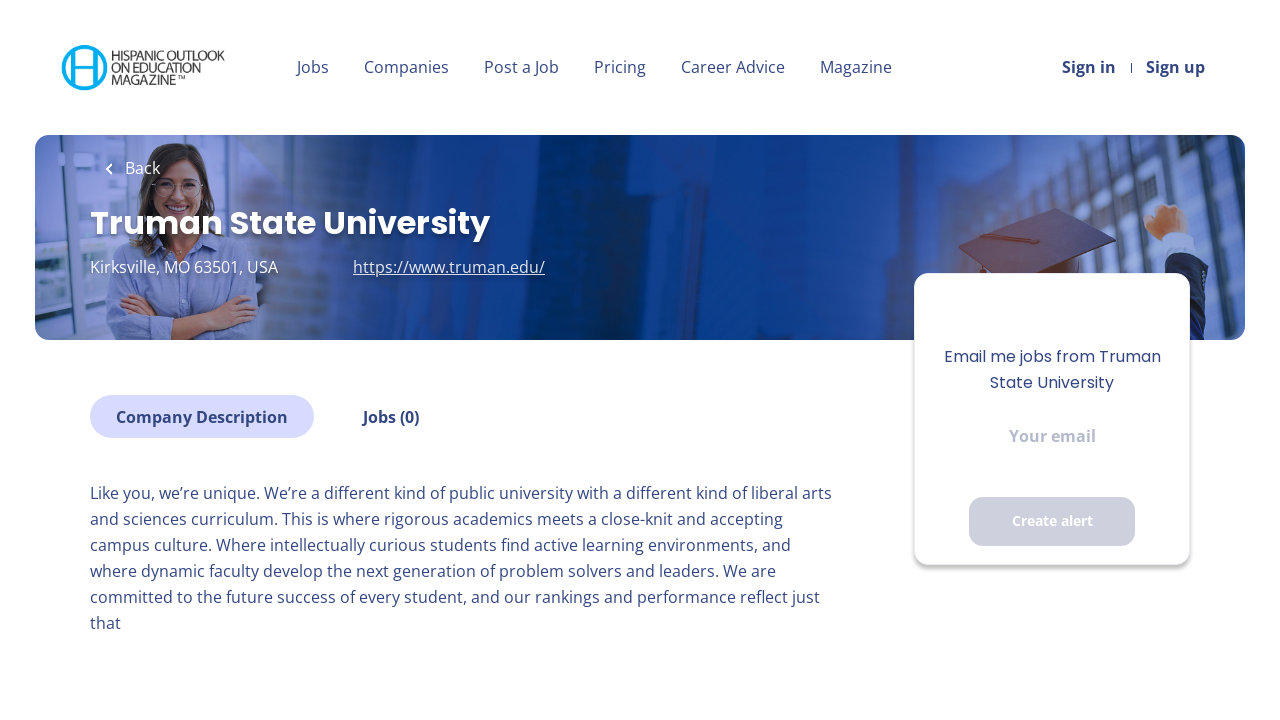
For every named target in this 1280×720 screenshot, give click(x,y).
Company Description (202, 417)
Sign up (1175, 67)
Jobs (313, 67)
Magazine (856, 67)
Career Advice (733, 67)
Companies (406, 67)
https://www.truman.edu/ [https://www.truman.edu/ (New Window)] (449, 267)
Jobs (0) (391, 417)
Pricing (620, 67)
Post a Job (521, 67)
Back (140, 168)
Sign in (1089, 67)
